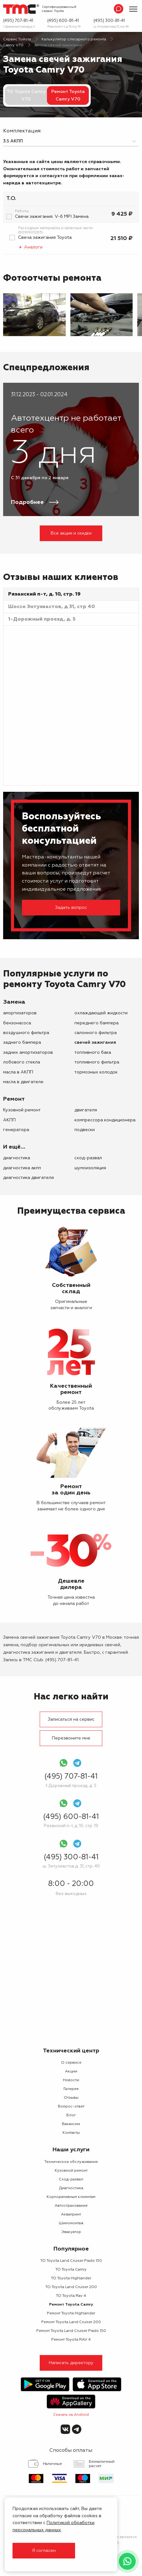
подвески (84, 1130)
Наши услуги (71, 2150)
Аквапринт (71, 2214)
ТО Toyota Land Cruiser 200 (71, 2287)
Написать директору (71, 2363)
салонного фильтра (95, 1033)
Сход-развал (88, 1158)
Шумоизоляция (90, 1168)
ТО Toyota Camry (71, 2269)
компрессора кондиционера (104, 1120)
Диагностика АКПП (22, 1168)
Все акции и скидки (71, 533)
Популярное (71, 2249)
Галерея (71, 2089)
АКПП (9, 1120)
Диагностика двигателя (28, 1177)
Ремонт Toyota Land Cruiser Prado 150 (71, 2331)
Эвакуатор (71, 2232)
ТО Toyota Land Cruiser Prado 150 (71, 2261)
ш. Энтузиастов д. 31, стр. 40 (111, 26)
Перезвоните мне (71, 1738)
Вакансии (71, 2124)
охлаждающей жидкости (101, 1013)
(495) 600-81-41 (63, 21)
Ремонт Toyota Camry (71, 2305)
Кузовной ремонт (22, 1110)
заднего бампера (22, 1042)
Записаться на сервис (71, 1719)
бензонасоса (17, 1023)
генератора (16, 1130)
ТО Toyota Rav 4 (71, 2296)
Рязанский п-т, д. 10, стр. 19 (63, 26)
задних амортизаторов (28, 1052)
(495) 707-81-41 (18, 21)
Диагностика (16, 1158)
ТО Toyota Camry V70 (26, 95)
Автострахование (71, 2206)
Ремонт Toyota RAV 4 (71, 2340)
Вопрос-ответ (71, 2106)
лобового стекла (21, 1062)
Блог (71, 2115)
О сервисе (71, 2063)
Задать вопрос (71, 907)
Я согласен (44, 2550)
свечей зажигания (95, 1042)
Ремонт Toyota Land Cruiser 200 (71, 2322)
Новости (71, 2080)
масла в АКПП (18, 1072)
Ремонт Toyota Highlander (71, 2313)
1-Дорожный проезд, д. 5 (19, 26)
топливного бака (92, 1052)
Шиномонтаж (71, 2223)
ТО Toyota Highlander (71, 2278)
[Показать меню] (133, 9)
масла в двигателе (23, 1082)
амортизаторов (20, 1013)
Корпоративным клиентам (71, 2197)
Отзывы (71, 2098)
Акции (71, 2071)
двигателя (85, 1110)
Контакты (71, 2133)
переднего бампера (96, 1023)
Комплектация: (22, 131)
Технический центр (71, 2051)
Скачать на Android (71, 2415)
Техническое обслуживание (71, 2162)
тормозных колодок (96, 1072)
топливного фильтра (96, 1062)
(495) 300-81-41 (109, 21)
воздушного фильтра (26, 1033)
